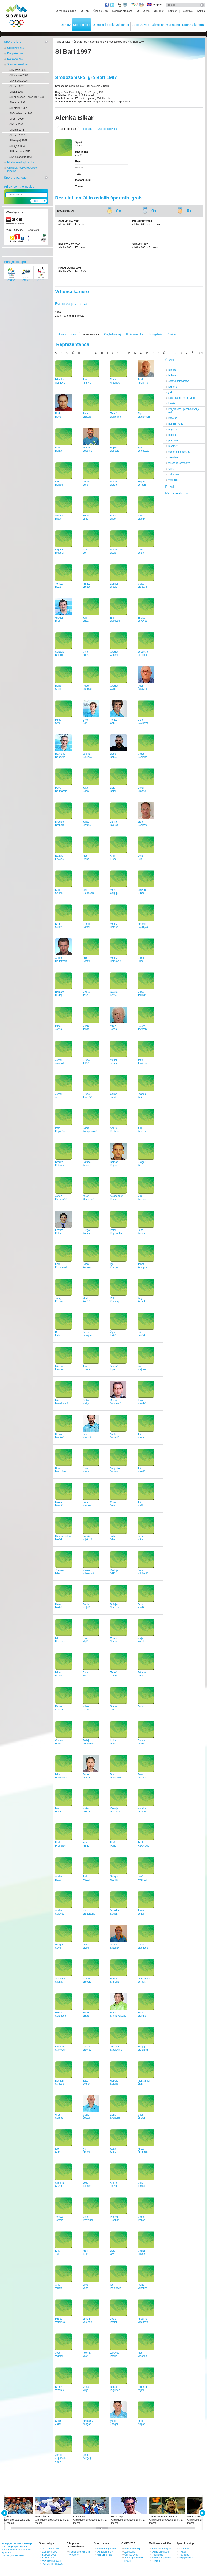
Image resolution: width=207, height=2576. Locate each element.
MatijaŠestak (86, 2116)
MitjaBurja (86, 653)
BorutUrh (113, 2252)
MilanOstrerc (87, 1708)
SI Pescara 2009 (18, 75)
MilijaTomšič (141, 2184)
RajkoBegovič (114, 449)
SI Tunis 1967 (17, 135)
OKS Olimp (143, 11)
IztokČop (85, 721)
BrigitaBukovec (142, 619)
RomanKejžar (114, 1164)
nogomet (173, 429)
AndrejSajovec (59, 1912)
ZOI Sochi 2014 (50, 2551)
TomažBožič (59, 585)
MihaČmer (58, 721)
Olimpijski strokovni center (111, 24)
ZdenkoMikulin (59, 1572)
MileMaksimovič (61, 1402)
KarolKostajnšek (61, 1266)
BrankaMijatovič (88, 1538)
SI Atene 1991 (17, 102)
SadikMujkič (86, 1606)
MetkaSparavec (60, 2014)
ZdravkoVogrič (114, 2354)
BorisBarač (58, 449)
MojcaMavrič (59, 1504)
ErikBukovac (115, 619)
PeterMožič (58, 1606)
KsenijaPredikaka (115, 1810)
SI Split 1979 (16, 118)
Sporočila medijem (161, 2548)
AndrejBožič (113, 551)
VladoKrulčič (86, 1300)
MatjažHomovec (115, 959)
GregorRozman (115, 1878)
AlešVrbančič (142, 2354)
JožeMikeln (113, 1538)
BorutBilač (86, 517)
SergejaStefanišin (143, 2048)
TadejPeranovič (88, 1742)
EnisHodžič (86, 959)
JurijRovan (86, 1878)
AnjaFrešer (113, 857)
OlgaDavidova (143, 721)
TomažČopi (113, 721)
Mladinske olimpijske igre (21, 162)
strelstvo (173, 457)
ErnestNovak (113, 1640)
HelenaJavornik (142, 1027)
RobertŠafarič (114, 2082)
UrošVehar (86, 2286)
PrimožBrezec (86, 585)
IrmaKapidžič (60, 1130)
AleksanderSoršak (144, 1980)
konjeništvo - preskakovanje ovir (184, 411)
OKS (68, 41)
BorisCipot (58, 687)
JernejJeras (58, 1096)
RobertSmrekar (115, 1980)
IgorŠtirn (57, 2150)
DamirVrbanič (59, 2388)
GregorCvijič (114, 687)
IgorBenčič (59, 483)
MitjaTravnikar (88, 2218)
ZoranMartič (86, 1470)
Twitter (112, 5)
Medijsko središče (122, 11)
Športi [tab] (169, 360)
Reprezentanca (90, 334)
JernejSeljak (141, 1912)
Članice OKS (100, 11)
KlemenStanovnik (60, 2048)
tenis (171, 468)
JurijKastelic (142, 1130)
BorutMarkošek (60, 1470)
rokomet (172, 446)
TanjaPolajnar (142, 1776)
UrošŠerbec (59, 2116)
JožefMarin (141, 1436)
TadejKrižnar (59, 1300)
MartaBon (86, 551)
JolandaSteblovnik (116, 2048)
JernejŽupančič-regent (60, 2458)
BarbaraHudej (59, 993)
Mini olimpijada (104, 2554)
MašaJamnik (142, 993)
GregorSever (59, 1946)
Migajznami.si (186, 2557)
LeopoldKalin (142, 1096)
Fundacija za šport (120, 5)
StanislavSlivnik (60, 1980)
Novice (172, 334)
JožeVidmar (59, 2354)
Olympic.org (134, 5)
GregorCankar (114, 653)
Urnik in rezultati (135, 334)
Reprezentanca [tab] (176, 493)
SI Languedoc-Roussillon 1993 (26, 97)
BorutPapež (141, 1708)
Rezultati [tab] (171, 487)
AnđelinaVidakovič (143, 2320)
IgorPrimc (86, 1844)
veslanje (173, 479)
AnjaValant (58, 2286)
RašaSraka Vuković (118, 2014)
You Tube (184, 2554)
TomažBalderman (116, 415)
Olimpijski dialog (160, 2551)
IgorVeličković (115, 2286)
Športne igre (81, 24)
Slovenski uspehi (66, 334)
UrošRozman (142, 1878)
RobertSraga (86, 2014)
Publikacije (157, 2554)
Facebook (184, 2548)
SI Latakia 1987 (18, 108)
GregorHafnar (86, 925)
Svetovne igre (15, 58)
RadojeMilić (114, 1572)
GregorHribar (141, 959)
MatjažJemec (113, 1062)
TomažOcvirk (113, 1674)
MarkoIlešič (86, 993)
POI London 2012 (51, 2548)
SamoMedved (87, 1504)
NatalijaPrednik (142, 1810)
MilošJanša (113, 1027)
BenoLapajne (87, 1334)
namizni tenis (175, 423)
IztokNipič (85, 1640)
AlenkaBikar (59, 517)
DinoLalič (57, 1334)
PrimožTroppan (114, 2218)
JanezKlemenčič (61, 1198)
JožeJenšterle (143, 1062)
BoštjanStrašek (59, 2082)
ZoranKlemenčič (88, 1198)
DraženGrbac (142, 891)
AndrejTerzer (113, 2184)
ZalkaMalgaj (86, 1402)
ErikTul (57, 2252)
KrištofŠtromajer (143, 2150)
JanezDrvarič (87, 823)
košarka (172, 418)
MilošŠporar (141, 2116)
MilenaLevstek (59, 1368)
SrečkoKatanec (59, 1164)
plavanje (173, 440)
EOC (141, 5)
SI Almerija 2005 (18, 80)
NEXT (202, 2513)
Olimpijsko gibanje (66, 11)
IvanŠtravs (86, 2150)
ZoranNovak (86, 1674)
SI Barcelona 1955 (19, 151)
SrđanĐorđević (142, 823)
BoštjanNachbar (115, 1606)
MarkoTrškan (141, 2218)
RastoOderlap (59, 1708)
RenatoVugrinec (115, 2388)
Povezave (187, 11)
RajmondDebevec (60, 755)
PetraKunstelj (114, 1300)
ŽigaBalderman (144, 415)
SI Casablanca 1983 (20, 113)
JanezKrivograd (143, 1266)
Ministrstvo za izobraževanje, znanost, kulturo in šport (125, 5)
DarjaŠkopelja (115, 2116)
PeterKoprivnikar (116, 1232)
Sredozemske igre (17, 64)
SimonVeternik (87, 2320)
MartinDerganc (142, 755)
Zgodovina (129, 2551)
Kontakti (172, 11)
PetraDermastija (61, 789)
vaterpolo (173, 474)
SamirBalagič (87, 415)
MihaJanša (58, 1027)
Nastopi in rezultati (107, 128)
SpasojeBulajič (59, 653)
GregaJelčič (86, 1062)
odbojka (172, 434)
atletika (172, 369)
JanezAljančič (87, 381)
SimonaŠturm (59, 2184)
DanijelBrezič (114, 585)
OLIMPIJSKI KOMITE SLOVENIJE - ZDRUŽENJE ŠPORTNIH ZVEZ (17, 16)
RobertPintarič (87, 1776)
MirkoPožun (86, 1810)
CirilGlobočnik (88, 891)
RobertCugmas (87, 687)
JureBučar (86, 619)
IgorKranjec (114, 1266)
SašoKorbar (141, 1232)
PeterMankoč (87, 1436)
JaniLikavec (87, 1368)
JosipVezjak (113, 2320)
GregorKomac (86, 1232)
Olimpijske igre (15, 47)
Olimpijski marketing (165, 24)
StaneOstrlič (113, 1708)
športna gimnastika (179, 451)
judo (170, 392)
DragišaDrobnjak (60, 823)
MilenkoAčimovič (60, 381)
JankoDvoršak (114, 823)
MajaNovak (141, 1640)
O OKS (85, 11)
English (157, 4)
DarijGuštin (59, 925)
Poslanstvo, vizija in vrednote (79, 2553)
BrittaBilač (113, 517)
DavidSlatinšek (143, 1946)
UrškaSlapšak (114, 1946)
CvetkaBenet (86, 483)
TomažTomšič (59, 2218)
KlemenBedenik (87, 449)
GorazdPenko (59, 1742)
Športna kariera (193, 24)
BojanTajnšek (87, 2184)
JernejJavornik (60, 1062)
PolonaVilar (86, 2354)
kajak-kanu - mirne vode (181, 397)
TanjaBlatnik (141, 517)
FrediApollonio (143, 381)
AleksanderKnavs (116, 1198)
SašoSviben (86, 2082)
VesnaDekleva (87, 755)
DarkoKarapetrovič (90, 1130)
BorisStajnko (142, 2014)
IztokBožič (141, 551)
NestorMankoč (59, 1436)
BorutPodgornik (115, 1776)
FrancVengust (142, 2286)
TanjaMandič (142, 1402)
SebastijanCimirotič (143, 653)
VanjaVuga (86, 2388)
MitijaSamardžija (89, 1912)
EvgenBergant (142, 483)
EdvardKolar (59, 1232)
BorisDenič (113, 755)
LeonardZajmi (142, 2388)
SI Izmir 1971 (16, 129)
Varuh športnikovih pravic (133, 2559)
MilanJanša (86, 1027)
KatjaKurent (141, 1300)
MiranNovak (58, 1674)
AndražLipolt (114, 1368)
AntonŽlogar (141, 2422)
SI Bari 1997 (16, 91)
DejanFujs (141, 857)
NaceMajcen (142, 1368)
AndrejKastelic (114, 1130)
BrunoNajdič (141, 1606)
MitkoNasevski (60, 1640)
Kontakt (156, 2561)
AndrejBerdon (114, 483)
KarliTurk (85, 2252)
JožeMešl (140, 1504)
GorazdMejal (114, 1504)
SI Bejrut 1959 (17, 146)
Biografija (87, 128)
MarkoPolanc (59, 1810)
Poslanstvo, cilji (132, 2548)
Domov (65, 24)
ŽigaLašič (113, 1334)
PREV (5, 2513)
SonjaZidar (58, 2422)
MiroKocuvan (142, 1198)
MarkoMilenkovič (88, 1572)
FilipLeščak (142, 1334)
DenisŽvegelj (87, 2456)
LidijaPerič (113, 1742)
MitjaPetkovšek (61, 1776)
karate (171, 403)
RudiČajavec (142, 687)
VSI (201, 352)
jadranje (172, 386)
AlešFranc (86, 857)
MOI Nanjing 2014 (51, 2561)
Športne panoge (15, 177)
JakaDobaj (86, 789)
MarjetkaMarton (115, 1470)
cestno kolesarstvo (178, 381)
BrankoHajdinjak (143, 925)
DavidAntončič (115, 381)
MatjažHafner (114, 925)
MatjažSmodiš (87, 1980)
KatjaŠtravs (113, 2150)
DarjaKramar (87, 1266)
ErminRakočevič (143, 1844)
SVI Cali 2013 (49, 2554)
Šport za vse (140, 24)
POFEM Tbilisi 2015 (52, 2563)
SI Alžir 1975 (16, 124)
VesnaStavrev (87, 2048)
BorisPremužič (60, 1844)
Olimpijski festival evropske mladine (22, 169)
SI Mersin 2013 (17, 69)
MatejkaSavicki (114, 1912)
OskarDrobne (142, 789)
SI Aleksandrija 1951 (20, 157)
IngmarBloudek (59, 551)
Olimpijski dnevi (105, 2551)
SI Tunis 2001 (17, 86)
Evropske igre (15, 53)
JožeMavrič (141, 1470)
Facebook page (107, 5)
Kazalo (201, 11)
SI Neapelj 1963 (18, 140)
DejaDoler (113, 789)
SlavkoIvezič (114, 993)
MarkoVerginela (60, 2320)
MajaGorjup (114, 891)
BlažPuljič (113, 1844)
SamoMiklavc (142, 1538)
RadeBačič (58, 415)
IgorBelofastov (143, 449)
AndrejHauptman (61, 959)
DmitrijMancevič (115, 1402)
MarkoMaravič (114, 1436)
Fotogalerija (156, 334)
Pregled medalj (112, 334)
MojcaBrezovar (143, 585)
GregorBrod (59, 619)
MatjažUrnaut (141, 2252)
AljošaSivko (86, 1946)
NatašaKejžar (87, 1164)
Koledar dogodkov (106, 2548)
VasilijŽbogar (114, 2422)
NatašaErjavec (59, 857)
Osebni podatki (68, 128)
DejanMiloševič (143, 1572)
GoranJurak (113, 1096)
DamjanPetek (142, 1742)
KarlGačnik (59, 891)
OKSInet (158, 11)
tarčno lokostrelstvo (179, 463)
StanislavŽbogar (88, 2422)
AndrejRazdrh (59, 1878)
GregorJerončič (87, 1096)
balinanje (173, 375)
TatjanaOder (142, 1674)
